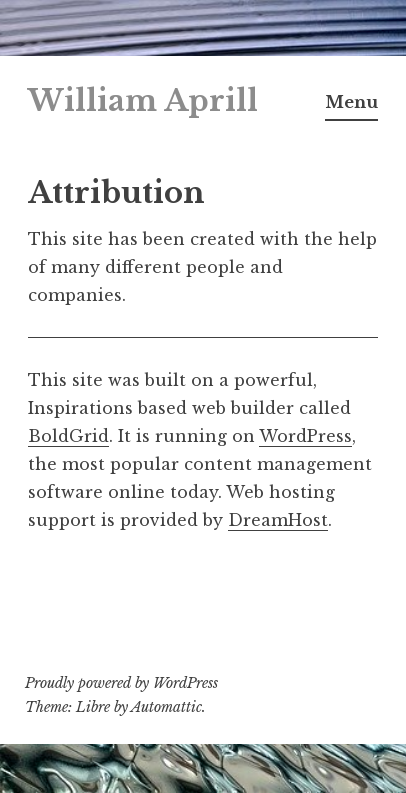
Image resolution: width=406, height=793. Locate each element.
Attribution (116, 193)
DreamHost (278, 520)
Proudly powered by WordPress (121, 683)
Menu (351, 102)
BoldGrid (68, 436)
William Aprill (143, 101)
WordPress (305, 436)
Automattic (166, 707)
